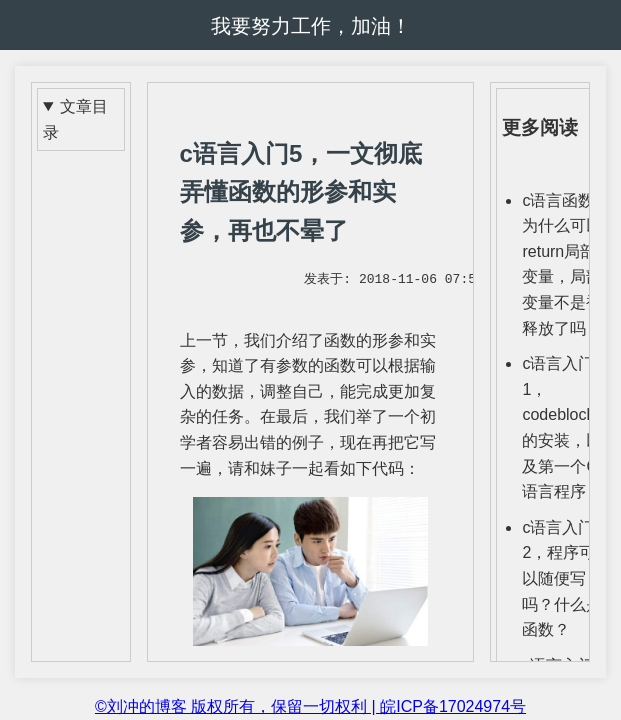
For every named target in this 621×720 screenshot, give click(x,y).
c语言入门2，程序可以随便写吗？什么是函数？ (562, 578)
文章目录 (75, 119)
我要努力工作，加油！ (311, 26)
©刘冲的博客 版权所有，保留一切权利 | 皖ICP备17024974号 (310, 706)
